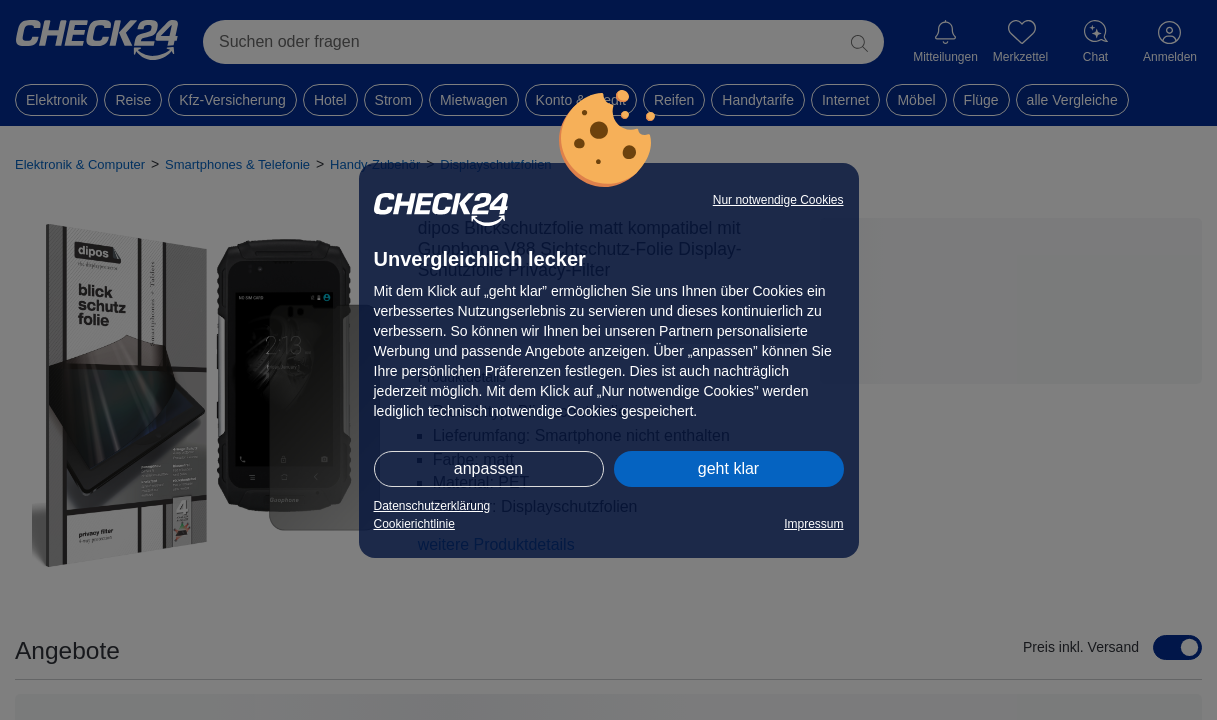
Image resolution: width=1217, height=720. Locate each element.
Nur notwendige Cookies (778, 200)
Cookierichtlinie (414, 524)
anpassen (488, 468)
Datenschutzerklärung (432, 506)
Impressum (813, 524)
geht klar (728, 468)
